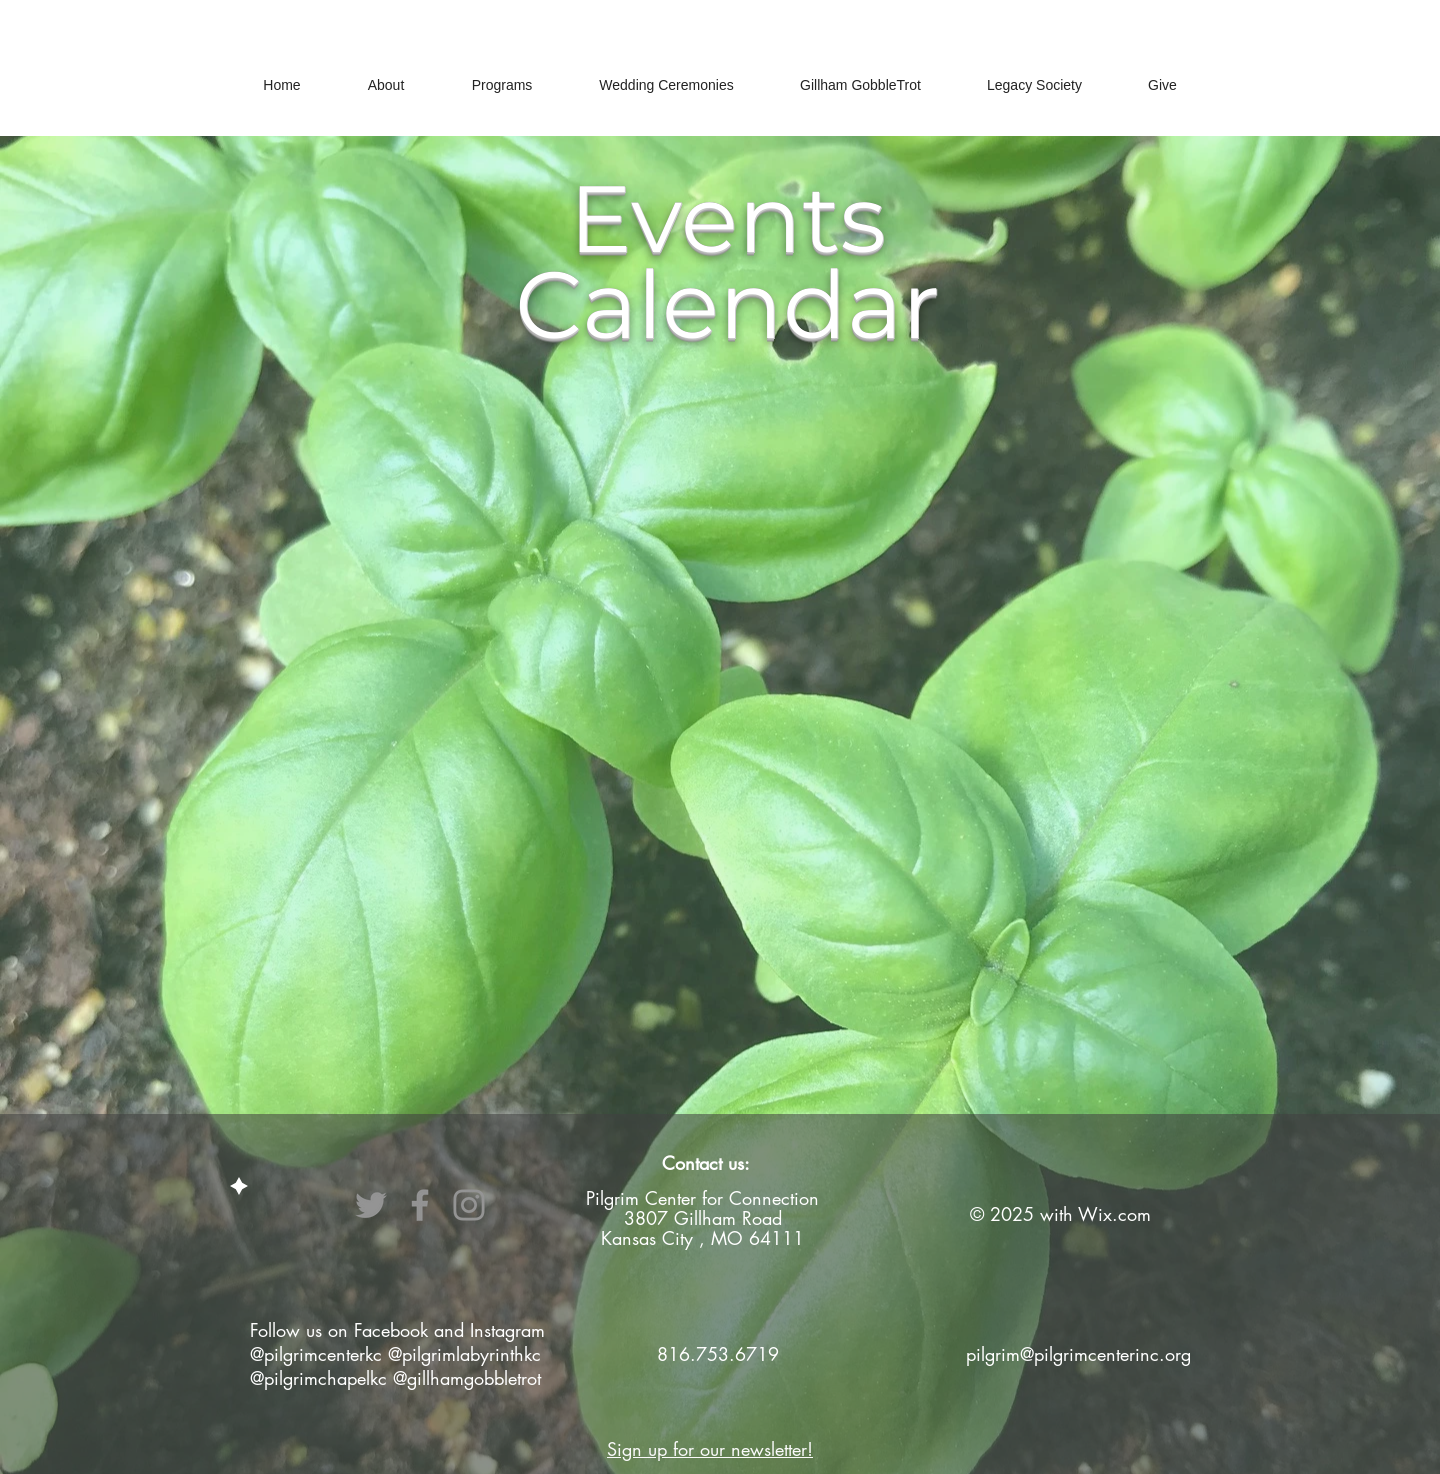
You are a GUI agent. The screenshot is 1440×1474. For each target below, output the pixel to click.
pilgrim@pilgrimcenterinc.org (1078, 1354)
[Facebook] (420, 1205)
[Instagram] (469, 1205)
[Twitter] (371, 1205)
